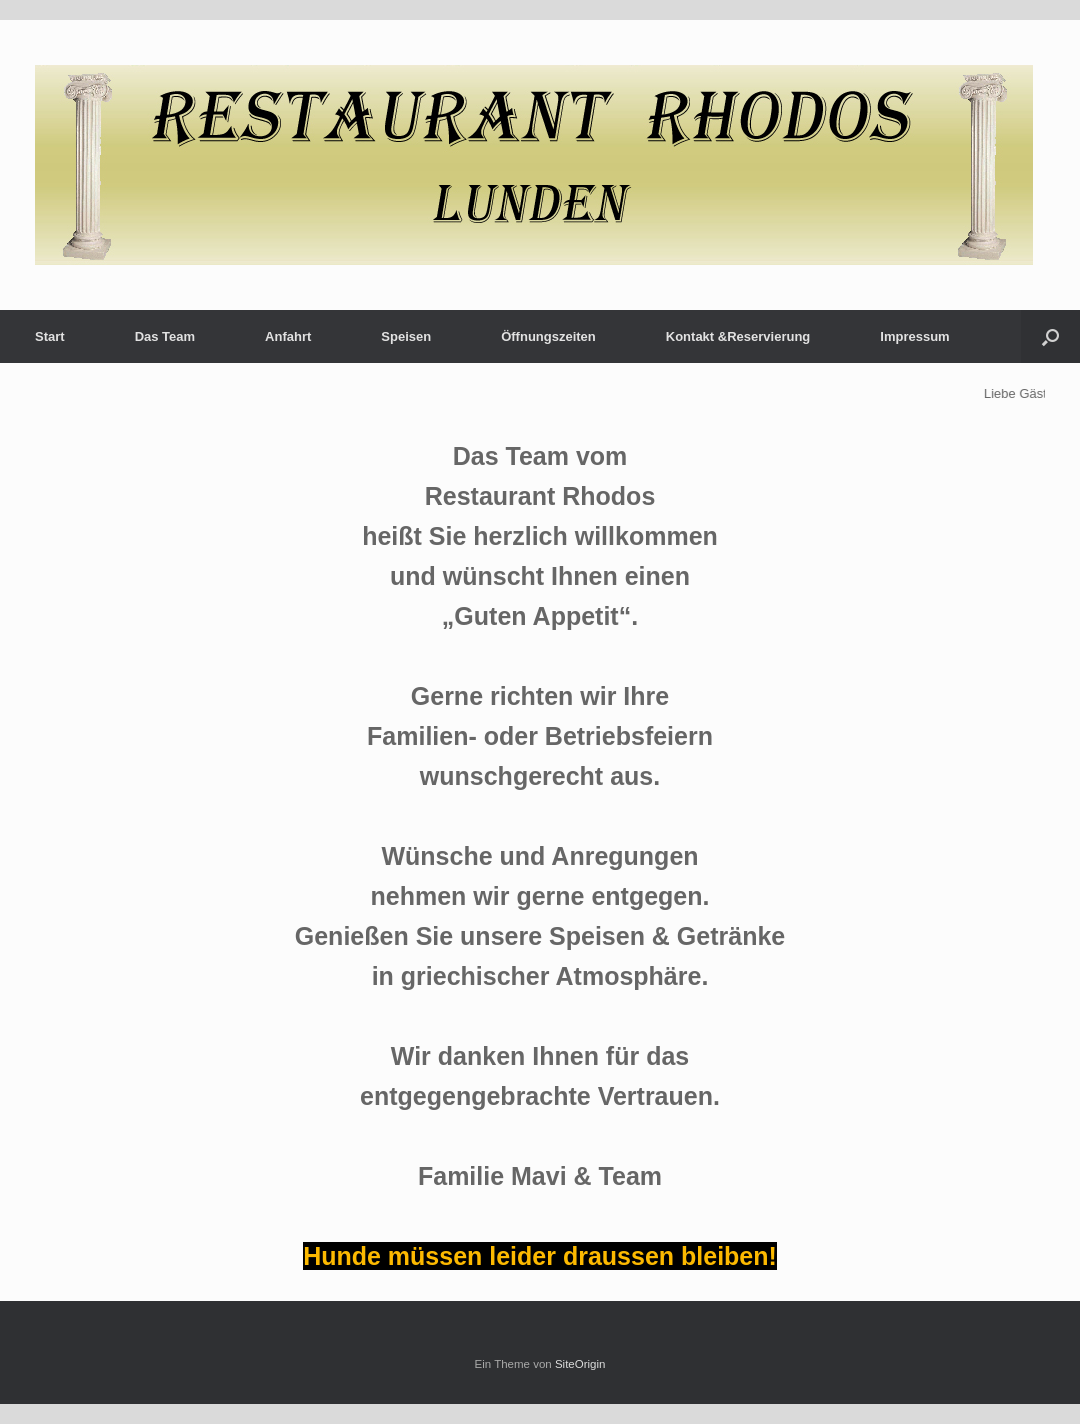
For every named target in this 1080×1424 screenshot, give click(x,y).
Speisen (406, 336)
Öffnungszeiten (548, 336)
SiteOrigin (580, 1364)
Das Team (165, 336)
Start (50, 336)
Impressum (914, 336)
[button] (1050, 336)
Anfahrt (288, 336)
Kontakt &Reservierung (738, 336)
